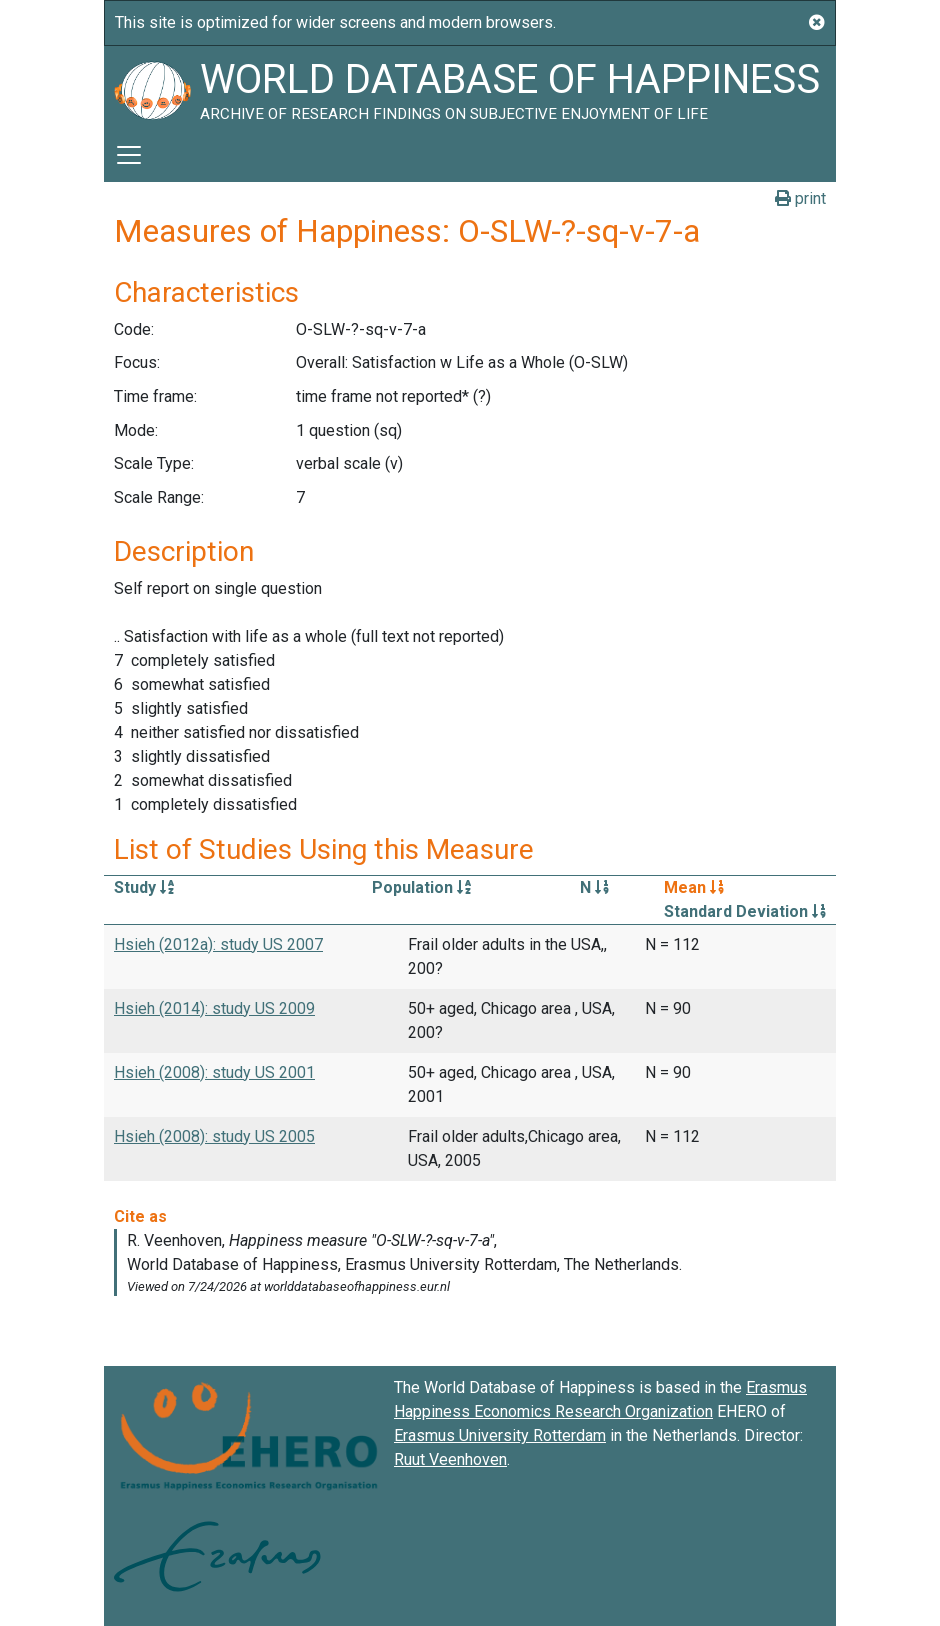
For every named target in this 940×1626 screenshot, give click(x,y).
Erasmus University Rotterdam (500, 1435)
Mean (694, 887)
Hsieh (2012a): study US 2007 (218, 944)
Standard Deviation (745, 911)
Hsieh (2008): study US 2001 (214, 1072)
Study (144, 887)
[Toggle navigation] (129, 155)
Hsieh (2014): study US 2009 (214, 1008)
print (800, 198)
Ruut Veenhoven (450, 1459)
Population (421, 887)
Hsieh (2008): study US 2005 (214, 1136)
